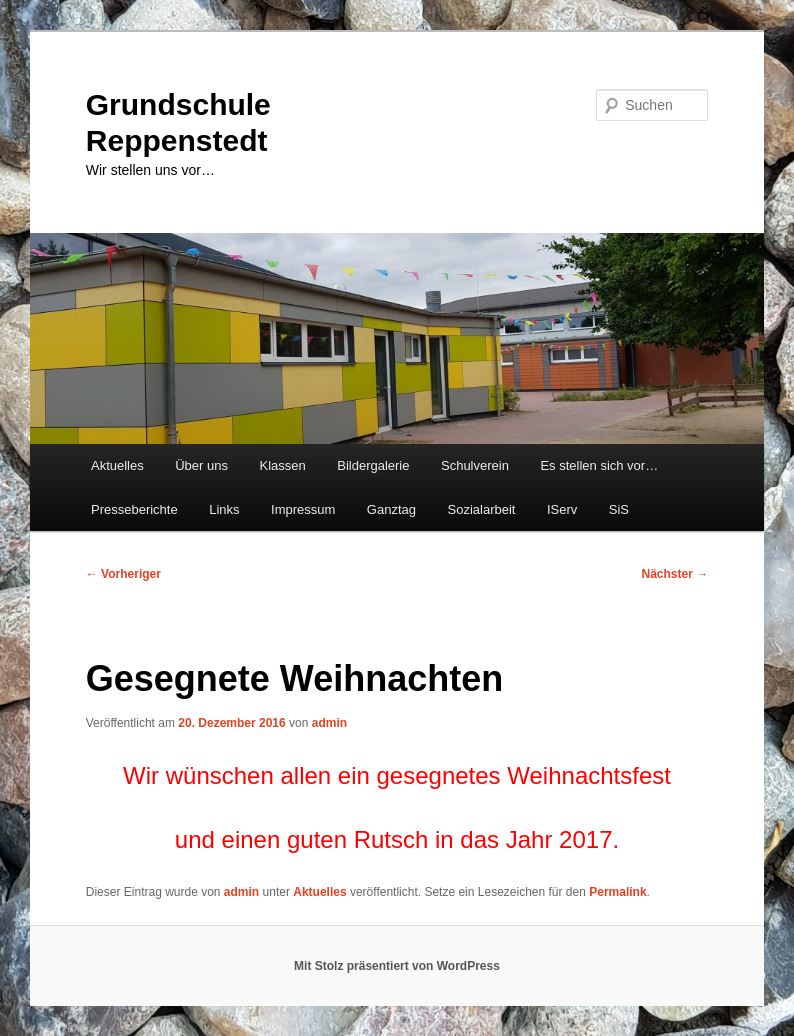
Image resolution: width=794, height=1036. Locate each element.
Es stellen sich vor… (599, 465)
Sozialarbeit (482, 509)
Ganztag (391, 509)
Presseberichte (134, 509)
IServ (562, 509)
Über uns (201, 465)
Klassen (282, 465)
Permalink (617, 892)
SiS (619, 509)
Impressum (303, 509)
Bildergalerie (373, 465)
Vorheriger (123, 574)
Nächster (675, 574)
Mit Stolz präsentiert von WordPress (397, 966)
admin (329, 723)
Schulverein (475, 465)
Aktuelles (117, 465)
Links (224, 509)
